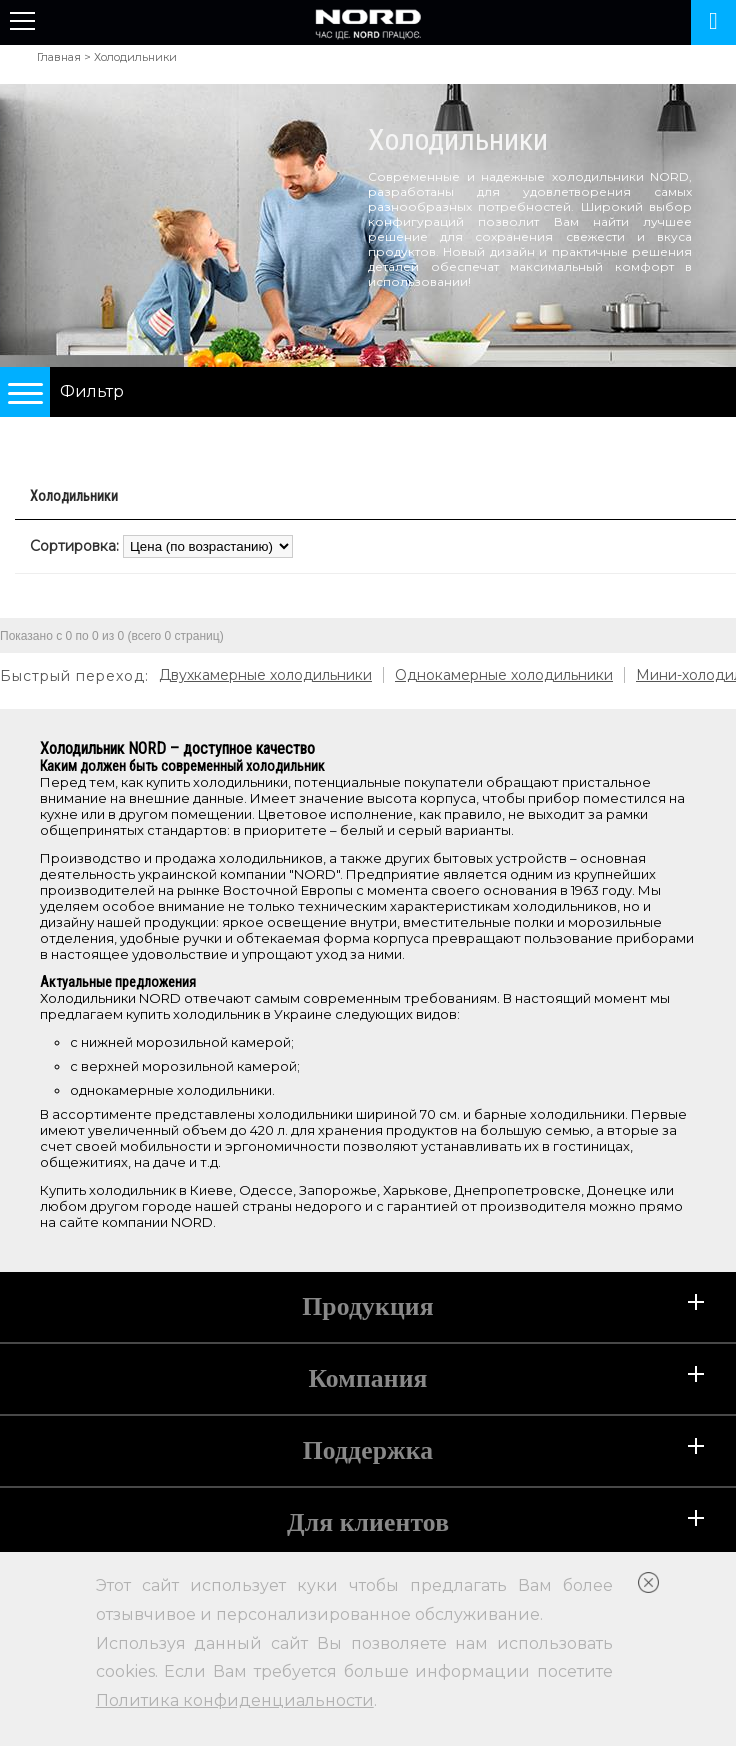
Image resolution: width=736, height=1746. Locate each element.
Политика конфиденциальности (235, 1700)
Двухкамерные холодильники (265, 675)
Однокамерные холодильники (504, 675)
